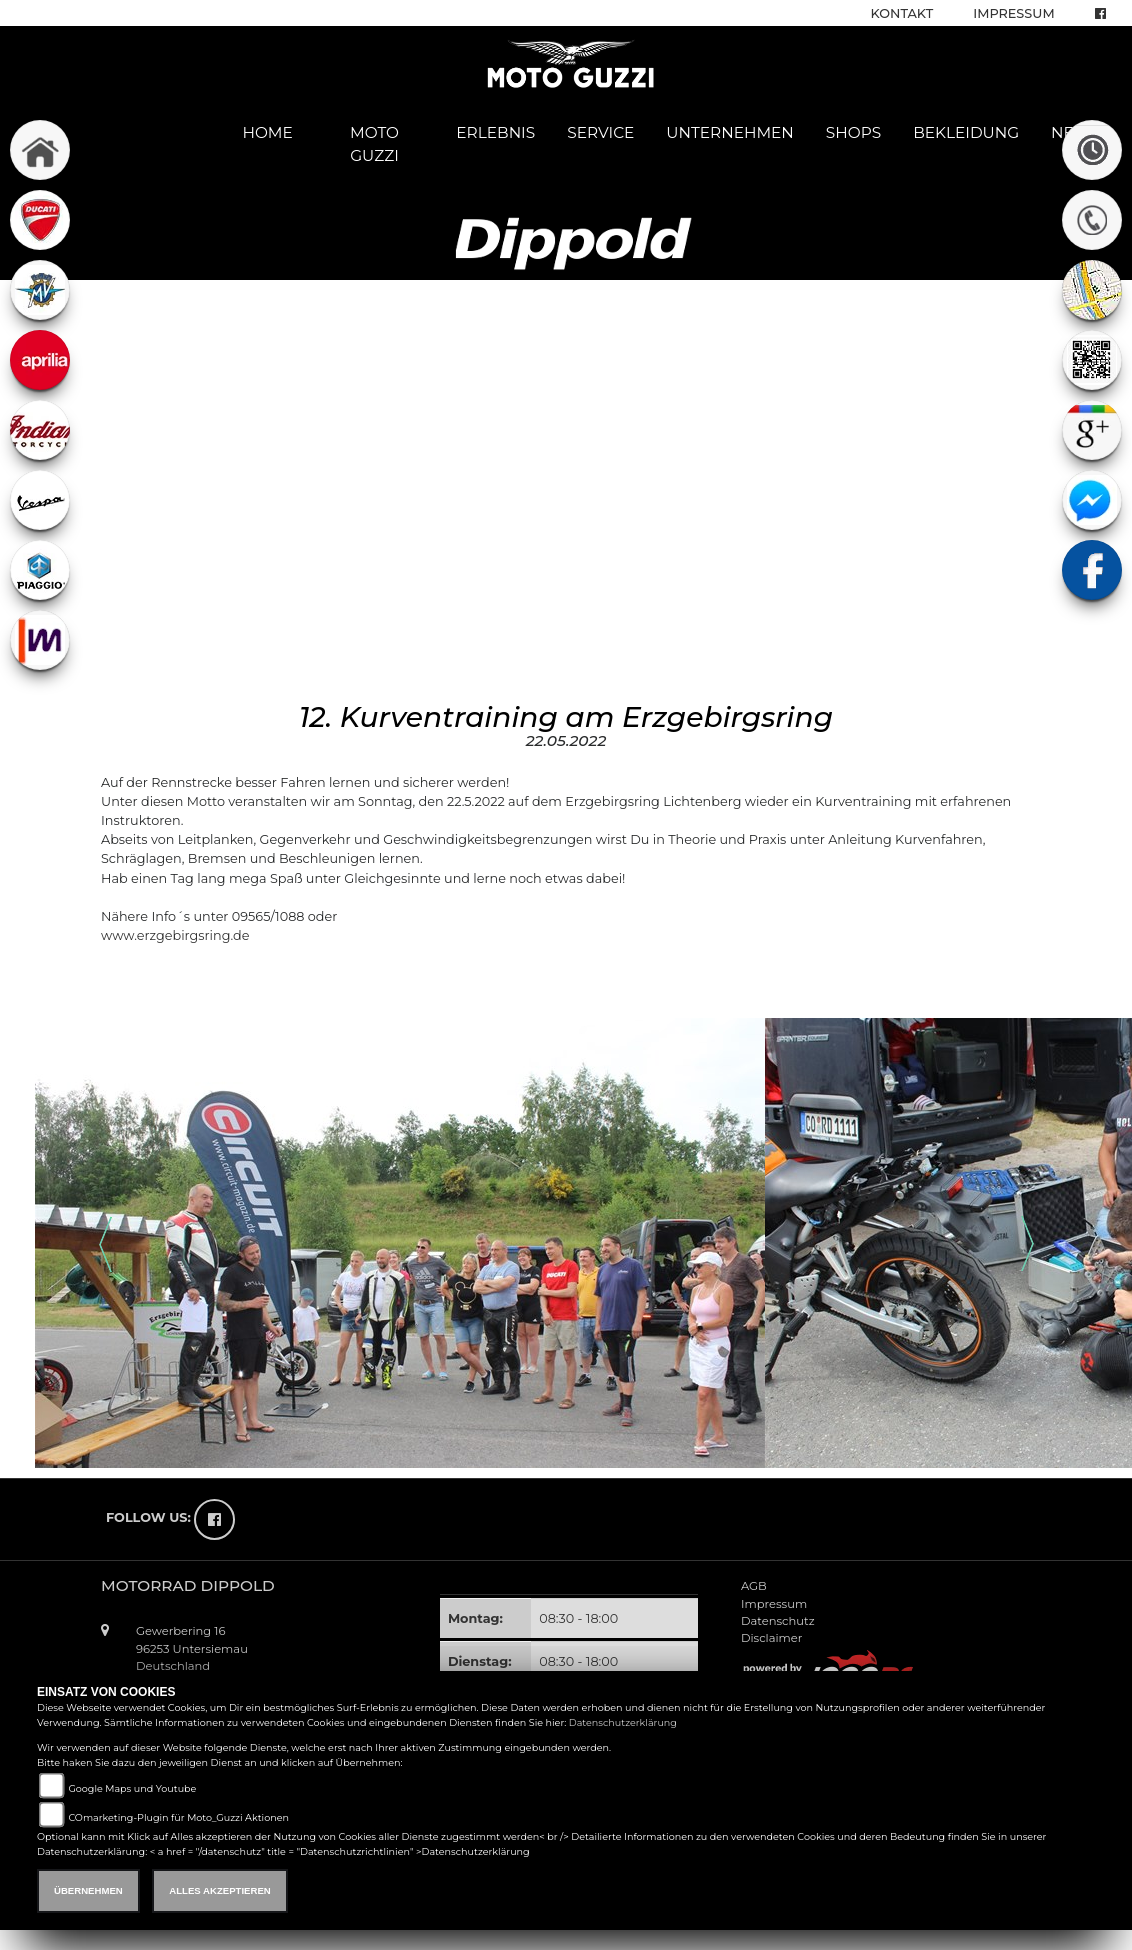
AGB (754, 1586)
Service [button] (600, 132)
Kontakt (902, 13)
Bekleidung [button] (966, 132)
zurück (130, 980)
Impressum (1013, 13)
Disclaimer (771, 1638)
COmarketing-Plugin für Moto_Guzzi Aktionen (178, 1817)
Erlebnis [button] (495, 132)
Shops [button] (853, 132)
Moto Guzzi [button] (374, 144)
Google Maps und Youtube (132, 1788)
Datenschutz (778, 1621)
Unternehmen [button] (730, 132)
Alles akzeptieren (219, 1890)
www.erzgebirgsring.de (175, 935)
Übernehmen (88, 1890)
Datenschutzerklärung (623, 1722)
